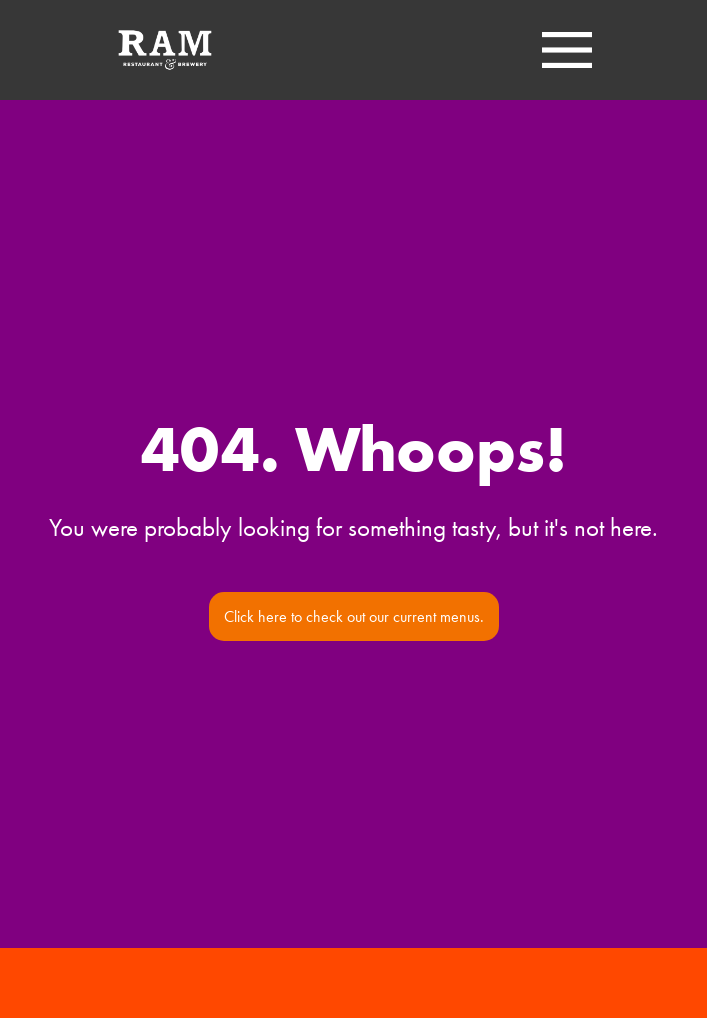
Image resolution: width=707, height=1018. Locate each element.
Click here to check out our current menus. (354, 616)
